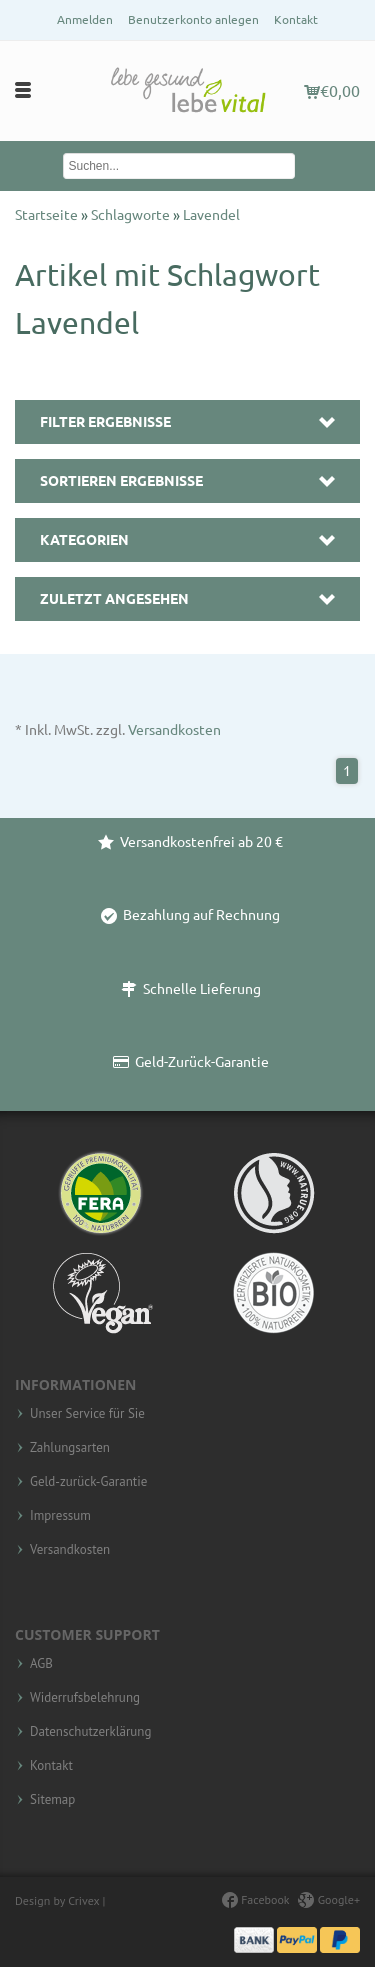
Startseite (48, 215)
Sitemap (52, 1800)
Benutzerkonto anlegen (193, 19)
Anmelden (85, 19)
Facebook (255, 1899)
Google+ (329, 1899)
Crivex (83, 1900)
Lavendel (211, 215)
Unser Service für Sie (87, 1414)
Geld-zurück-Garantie (88, 1482)
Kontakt (296, 19)
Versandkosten (174, 730)
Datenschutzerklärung (90, 1732)
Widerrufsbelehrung (85, 1698)
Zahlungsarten (70, 1448)
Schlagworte (132, 215)
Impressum (60, 1516)
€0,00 (332, 91)
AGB (41, 1664)
